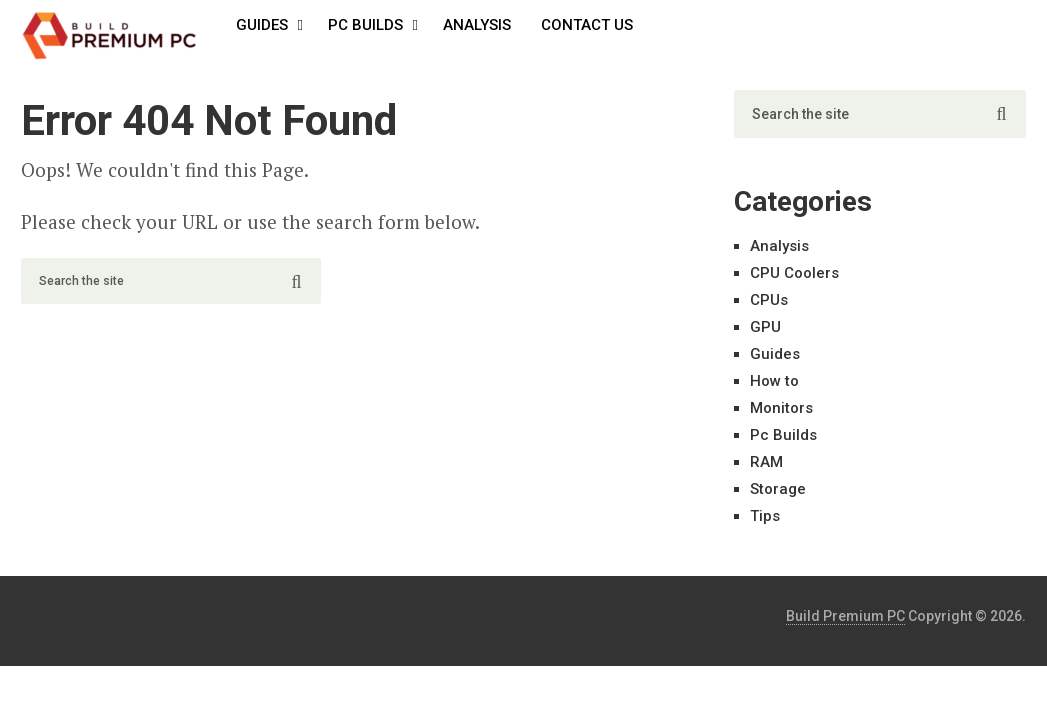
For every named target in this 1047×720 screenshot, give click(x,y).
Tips (765, 516)
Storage (778, 489)
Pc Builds (365, 25)
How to (774, 381)
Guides (262, 25)
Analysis (477, 25)
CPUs (769, 300)
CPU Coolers (794, 273)
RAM (766, 462)
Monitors (781, 408)
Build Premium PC (845, 616)
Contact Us (587, 25)
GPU (765, 327)
